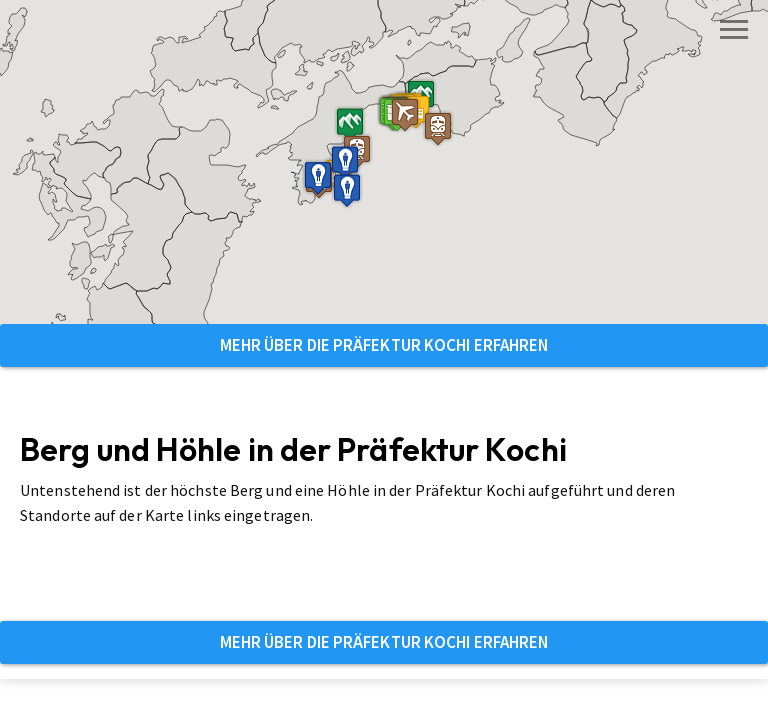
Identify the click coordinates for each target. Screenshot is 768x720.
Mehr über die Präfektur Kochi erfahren (384, 345)
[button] (357, 151)
